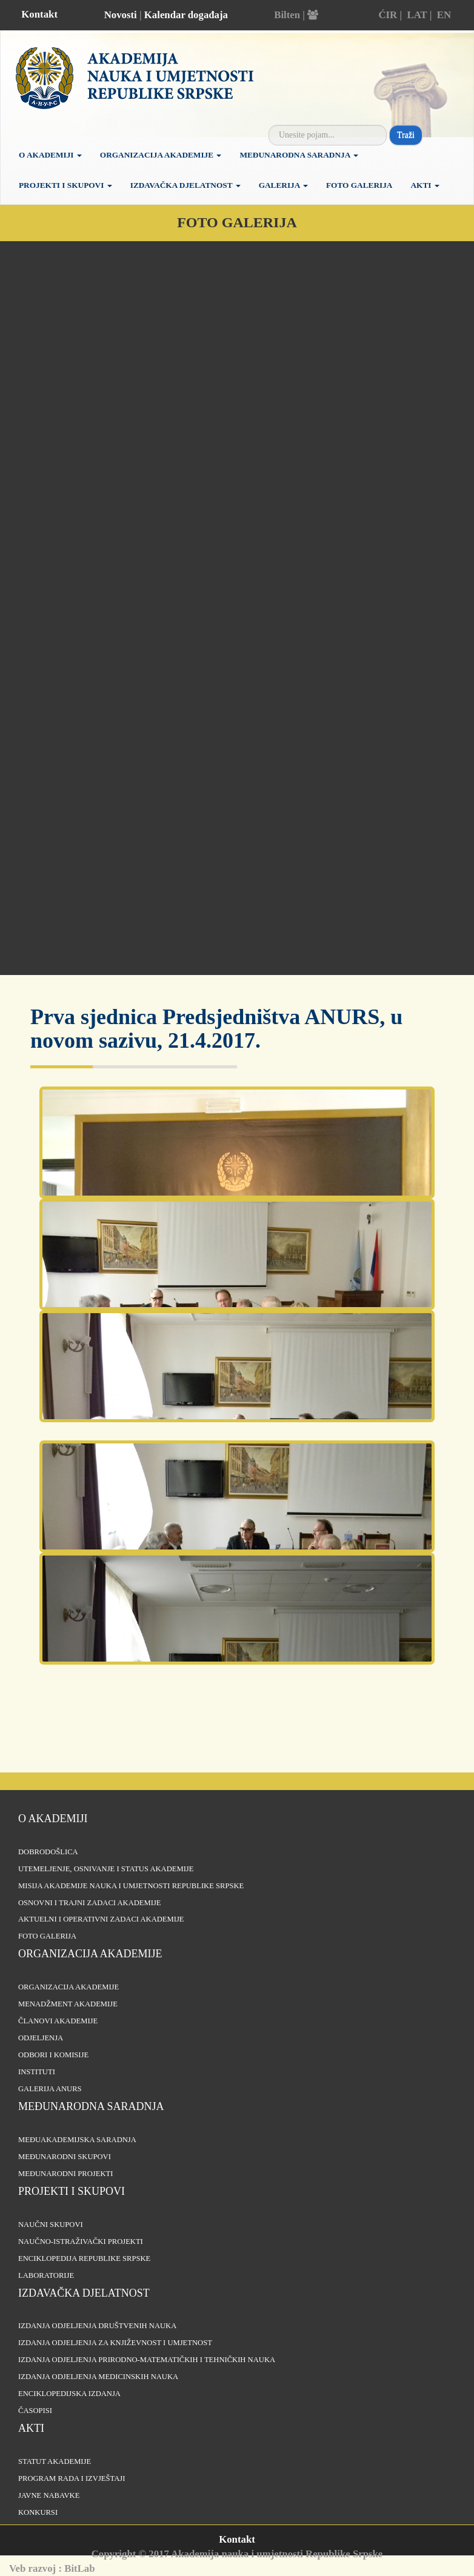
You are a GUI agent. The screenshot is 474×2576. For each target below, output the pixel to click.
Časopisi (35, 2410)
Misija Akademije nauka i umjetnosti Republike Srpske (131, 1886)
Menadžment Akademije (68, 2004)
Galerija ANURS (50, 2089)
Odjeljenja (40, 2038)
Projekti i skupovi (65, 185)
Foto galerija (359, 185)
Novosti (120, 15)
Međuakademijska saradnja (77, 2139)
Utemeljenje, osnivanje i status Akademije (105, 1869)
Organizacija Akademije (161, 154)
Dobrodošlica (48, 1852)
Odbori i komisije (53, 2055)
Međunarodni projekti (65, 2173)
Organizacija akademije (90, 1954)
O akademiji (50, 154)
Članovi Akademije (58, 2021)
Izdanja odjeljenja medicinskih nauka (98, 2376)
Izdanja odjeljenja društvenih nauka (97, 2325)
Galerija (283, 185)
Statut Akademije (54, 2461)
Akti (424, 185)
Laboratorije (46, 2275)
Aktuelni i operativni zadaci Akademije (101, 1919)
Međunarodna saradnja (298, 154)
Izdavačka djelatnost (185, 185)
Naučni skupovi (50, 2224)
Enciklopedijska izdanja (69, 2393)
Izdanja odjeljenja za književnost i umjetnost (115, 2342)
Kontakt (39, 14)
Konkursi (38, 2512)
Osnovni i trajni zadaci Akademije (89, 1903)
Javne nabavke (48, 2495)
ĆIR (387, 15)
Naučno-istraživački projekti (80, 2241)
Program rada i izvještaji (71, 2478)
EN (444, 15)
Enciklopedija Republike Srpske (84, 2258)
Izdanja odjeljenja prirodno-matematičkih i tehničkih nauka (146, 2359)
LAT (417, 15)
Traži (406, 134)
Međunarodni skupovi (64, 2156)
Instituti (36, 2072)
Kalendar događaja (186, 15)
